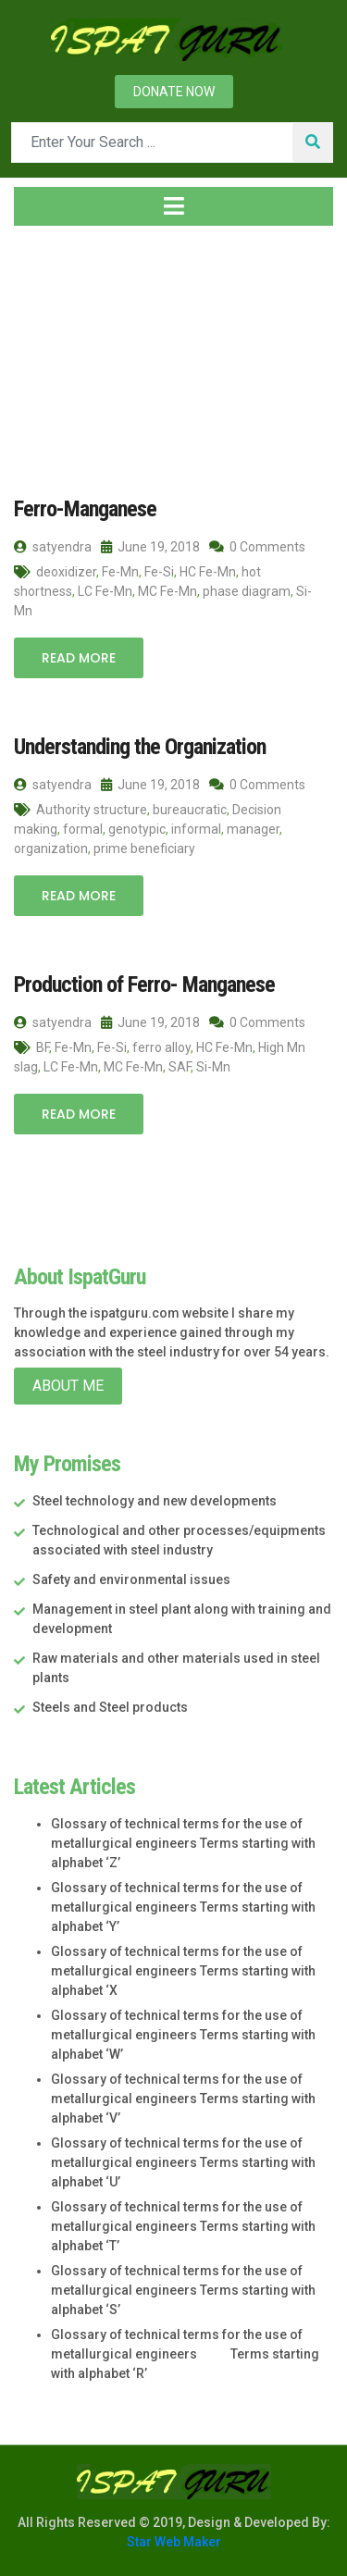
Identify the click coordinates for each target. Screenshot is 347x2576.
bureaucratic (190, 809)
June (178, 350)
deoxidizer (66, 571)
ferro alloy (161, 1047)
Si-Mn (213, 1066)
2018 (117, 350)
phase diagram (247, 591)
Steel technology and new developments (154, 1500)
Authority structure (91, 809)
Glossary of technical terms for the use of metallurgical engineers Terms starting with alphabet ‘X (183, 1971)
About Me (68, 1385)
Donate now (174, 91)
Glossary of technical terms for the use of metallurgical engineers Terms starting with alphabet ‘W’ (183, 2035)
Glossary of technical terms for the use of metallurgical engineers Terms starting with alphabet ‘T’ (183, 2226)
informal (196, 829)
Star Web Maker (174, 2541)
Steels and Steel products (110, 1707)
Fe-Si (159, 571)
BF (42, 1047)
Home (43, 350)
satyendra (53, 546)
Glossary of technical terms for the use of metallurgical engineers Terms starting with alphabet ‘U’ (183, 2162)
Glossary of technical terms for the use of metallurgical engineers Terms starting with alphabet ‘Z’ (183, 1843)
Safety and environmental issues (131, 1579)
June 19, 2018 (150, 546)
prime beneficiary (144, 848)
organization (51, 848)
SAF (179, 1066)
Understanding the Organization (140, 747)
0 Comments (257, 546)
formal (83, 829)
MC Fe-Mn (167, 591)
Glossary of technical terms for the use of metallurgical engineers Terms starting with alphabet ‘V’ (183, 2098)
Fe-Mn (120, 571)
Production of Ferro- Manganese (144, 984)
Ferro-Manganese (85, 509)
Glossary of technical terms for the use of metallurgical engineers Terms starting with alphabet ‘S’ (183, 2290)
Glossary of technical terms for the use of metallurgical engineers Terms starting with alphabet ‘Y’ (183, 1907)
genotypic (137, 829)
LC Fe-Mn (105, 591)
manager (253, 829)
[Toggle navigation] (173, 206)
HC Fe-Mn (208, 571)
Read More (79, 658)
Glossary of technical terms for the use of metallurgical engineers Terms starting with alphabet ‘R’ (185, 2354)
